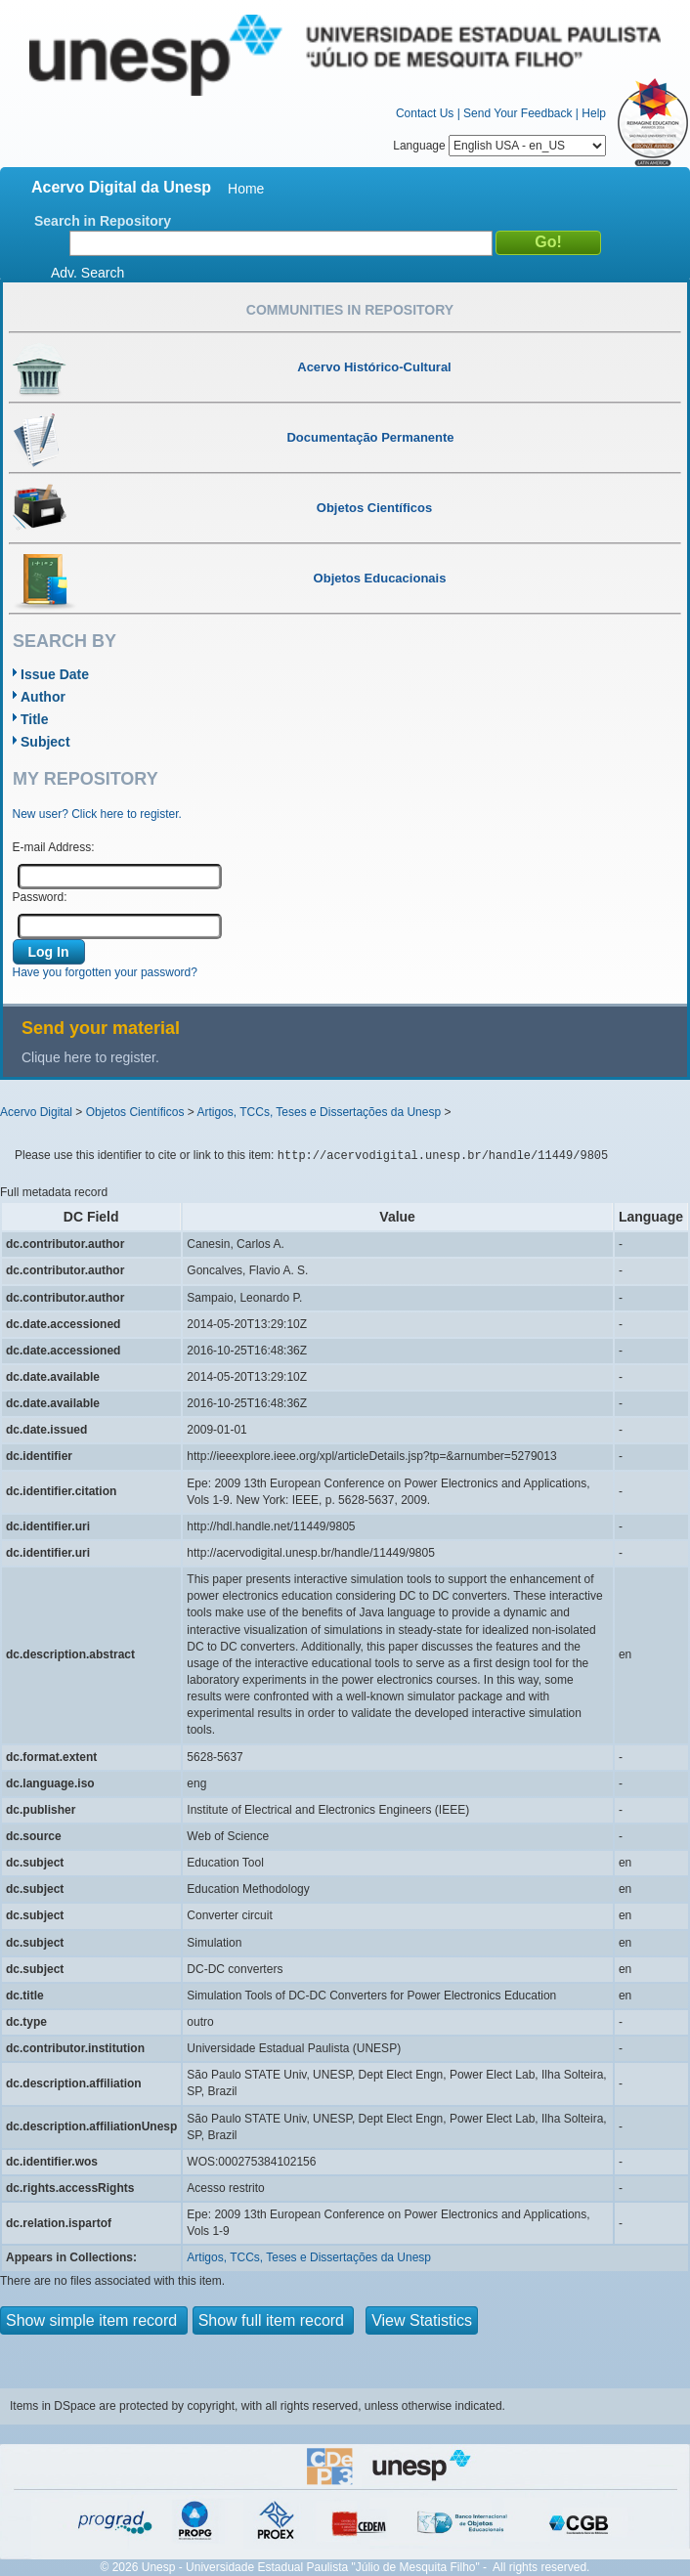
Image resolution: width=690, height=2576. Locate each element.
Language (499, 145)
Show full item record (273, 2320)
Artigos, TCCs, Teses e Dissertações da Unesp (318, 1112)
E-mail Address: (54, 847)
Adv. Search (87, 272)
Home (246, 188)
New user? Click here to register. (97, 814)
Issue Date (55, 674)
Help (594, 113)
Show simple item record (94, 2320)
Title (35, 719)
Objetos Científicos (135, 1112)
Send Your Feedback (517, 113)
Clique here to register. (90, 1057)
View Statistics (421, 2320)
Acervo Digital (36, 1112)
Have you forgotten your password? (105, 972)
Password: (40, 897)
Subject (45, 742)
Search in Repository (102, 221)
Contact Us (424, 113)
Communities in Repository (349, 310)
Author (43, 697)
